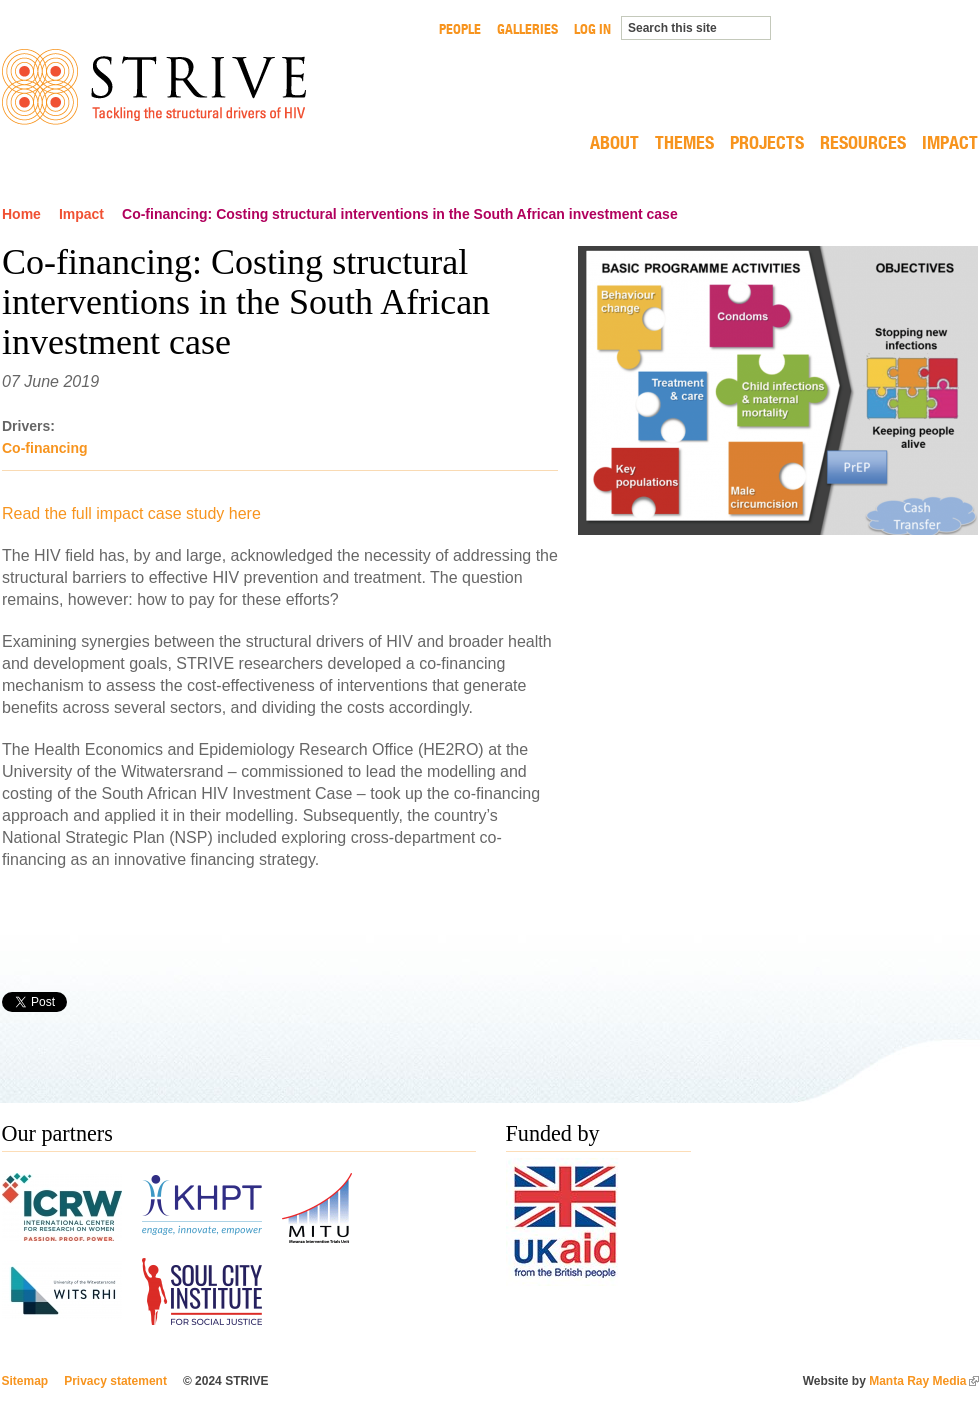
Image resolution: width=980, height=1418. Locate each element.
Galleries (527, 29)
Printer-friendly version (967, 1001)
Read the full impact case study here (131, 513)
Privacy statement (115, 1381)
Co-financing (45, 448)
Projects (767, 144)
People (460, 29)
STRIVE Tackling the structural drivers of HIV (154, 87)
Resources (863, 144)
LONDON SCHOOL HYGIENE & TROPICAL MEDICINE (897, 54)
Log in (592, 29)
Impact (950, 144)
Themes (684, 144)
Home (21, 214)
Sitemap (25, 1381)
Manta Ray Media (923, 1381)
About (614, 144)
